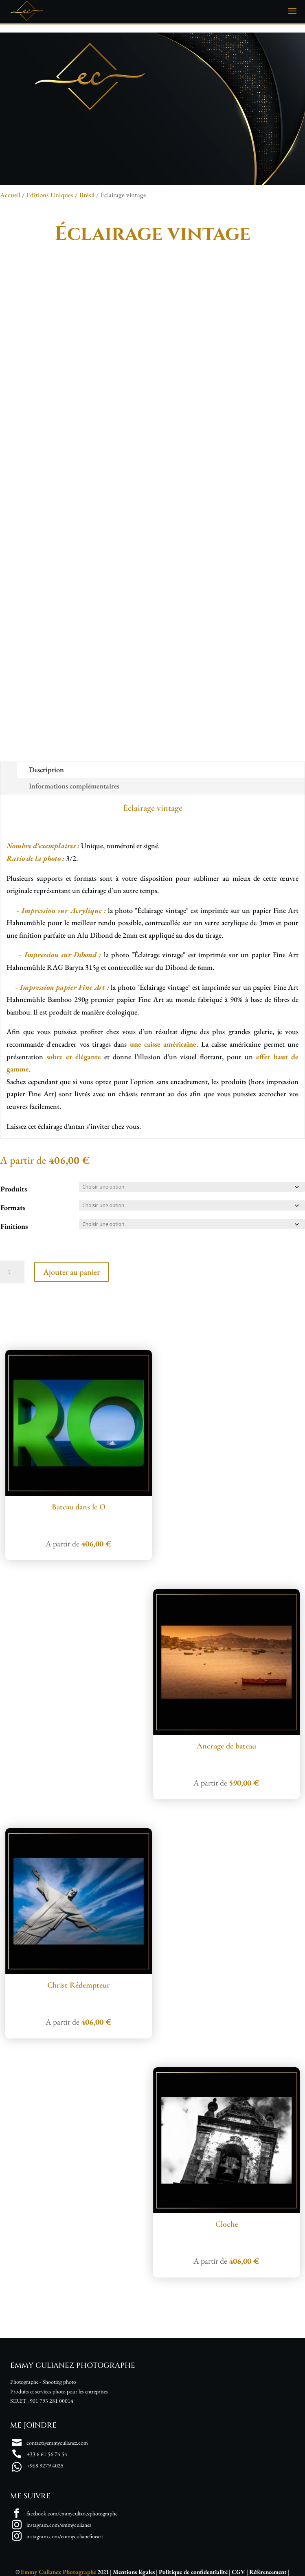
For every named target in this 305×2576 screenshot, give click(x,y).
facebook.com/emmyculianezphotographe (71, 2513)
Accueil (10, 194)
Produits (13, 1188)
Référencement (268, 2572)
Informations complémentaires (74, 785)
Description (46, 769)
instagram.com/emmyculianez (58, 2524)
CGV (238, 2572)
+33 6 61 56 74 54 (46, 2454)
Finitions (14, 1226)
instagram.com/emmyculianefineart (64, 2536)
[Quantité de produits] (12, 1272)
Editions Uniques (49, 194)
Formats (12, 1207)
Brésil (86, 194)
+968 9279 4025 (45, 2465)
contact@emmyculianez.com (57, 2442)
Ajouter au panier (71, 1272)
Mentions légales (134, 2572)
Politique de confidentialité (193, 2572)
